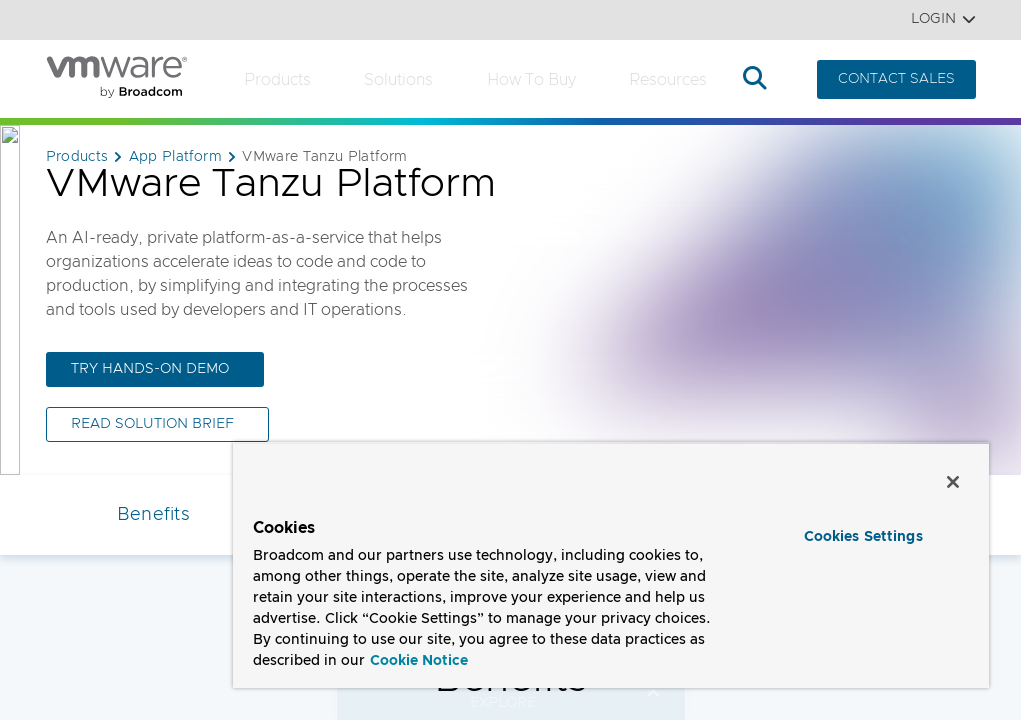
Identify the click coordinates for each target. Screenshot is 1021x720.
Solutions (398, 80)
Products (277, 80)
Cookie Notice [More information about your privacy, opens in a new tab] (419, 661)
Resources (668, 80)
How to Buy (531, 80)
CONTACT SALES (896, 79)
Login (943, 19)
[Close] (953, 482)
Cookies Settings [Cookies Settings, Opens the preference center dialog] (863, 537)
